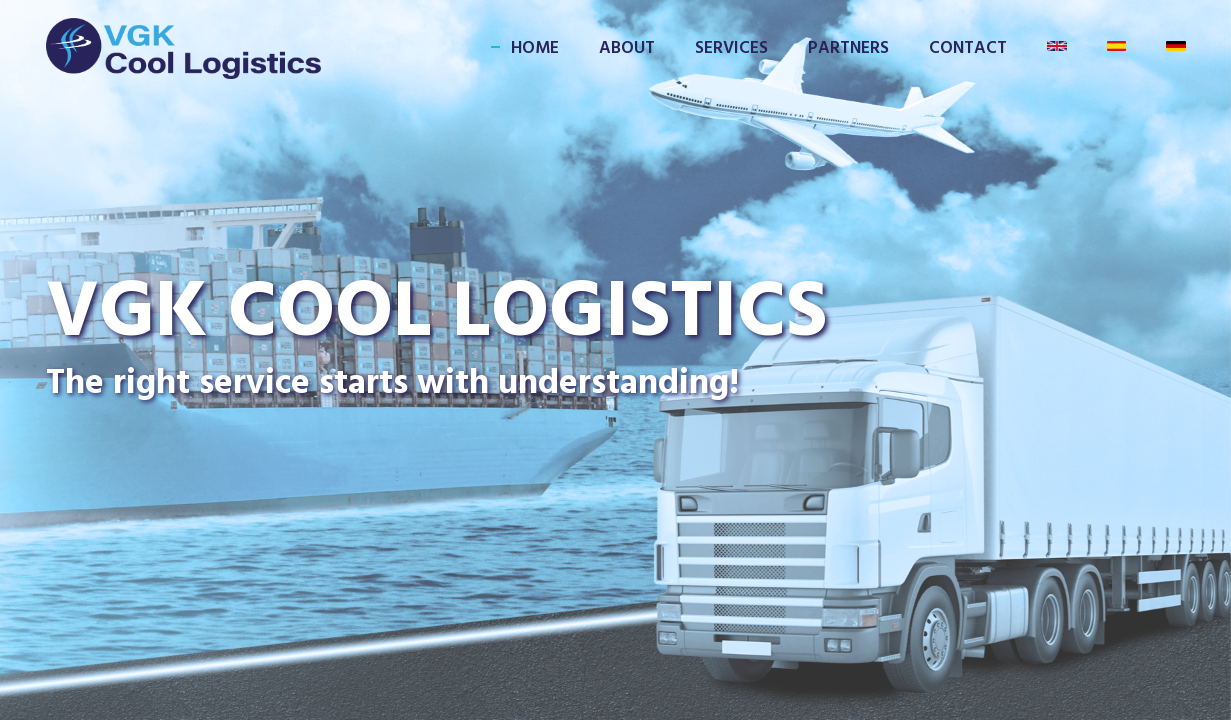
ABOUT (627, 48)
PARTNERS (848, 48)
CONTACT (968, 48)
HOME (535, 48)
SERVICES (731, 48)
